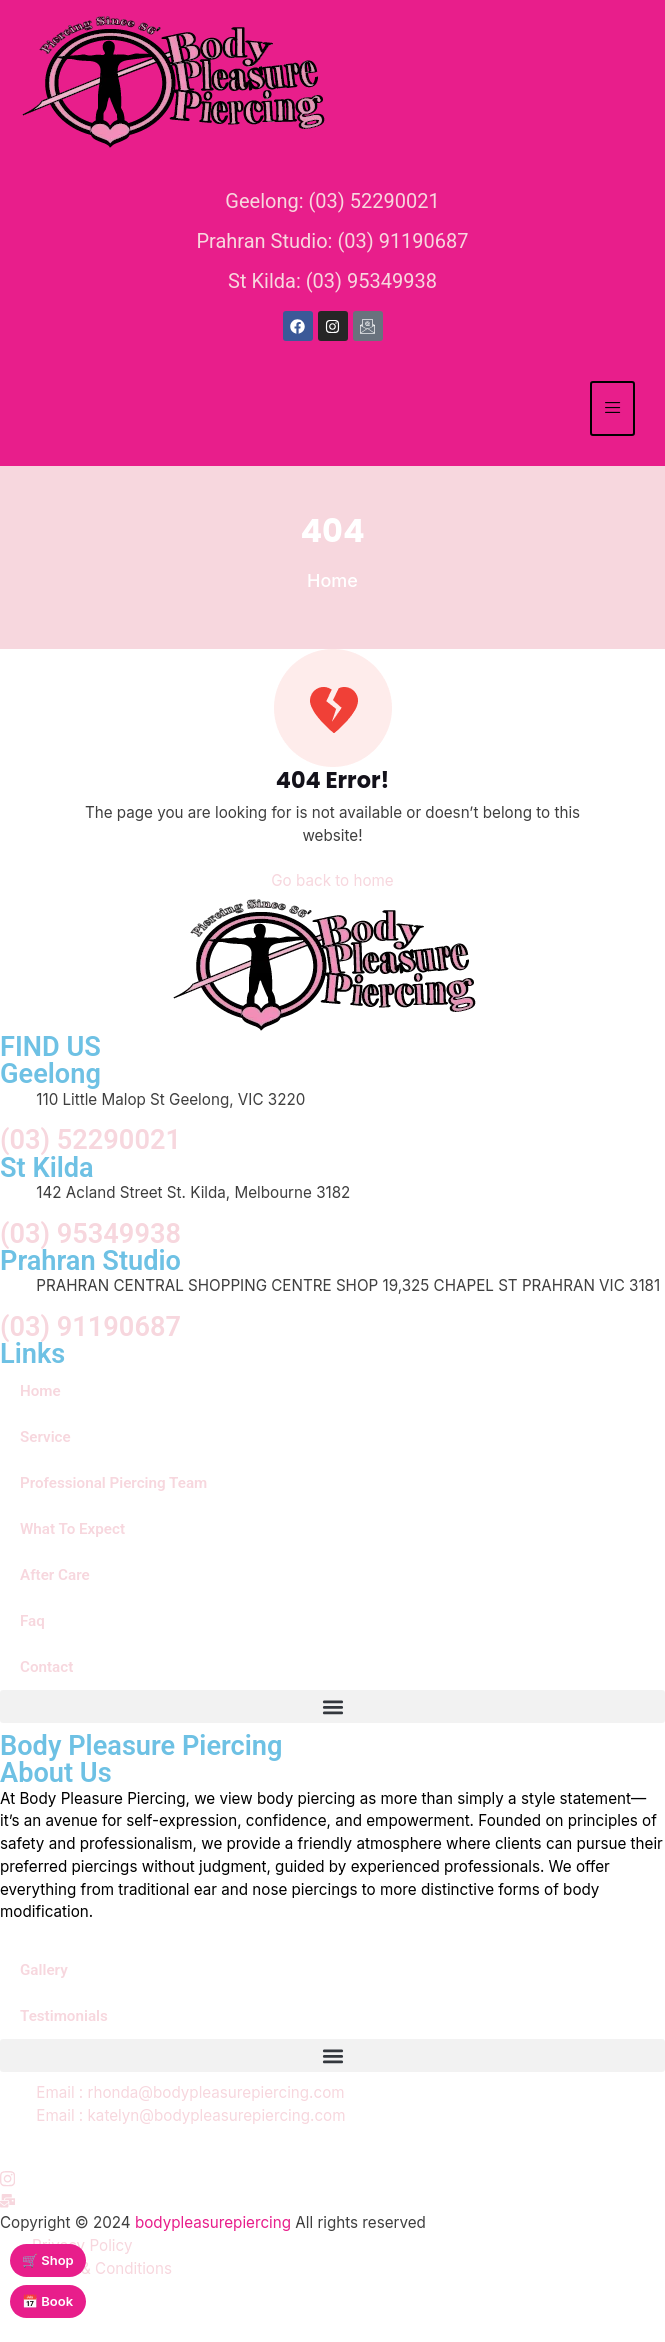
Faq (32, 1621)
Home (40, 1391)
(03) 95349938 (90, 1234)
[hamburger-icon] (612, 408)
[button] (332, 1706)
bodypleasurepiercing (213, 2222)
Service (45, 1437)
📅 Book (47, 2301)
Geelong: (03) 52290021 (332, 201)
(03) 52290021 (90, 1140)
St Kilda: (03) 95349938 (332, 281)
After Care (55, 1575)
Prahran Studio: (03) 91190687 (332, 241)
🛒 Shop (48, 2260)
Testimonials (64, 2016)
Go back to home (332, 880)
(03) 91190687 (90, 1327)
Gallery (44, 1970)
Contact (46, 1667)
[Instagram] (7, 2177)
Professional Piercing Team (113, 1483)
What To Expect (72, 1529)
